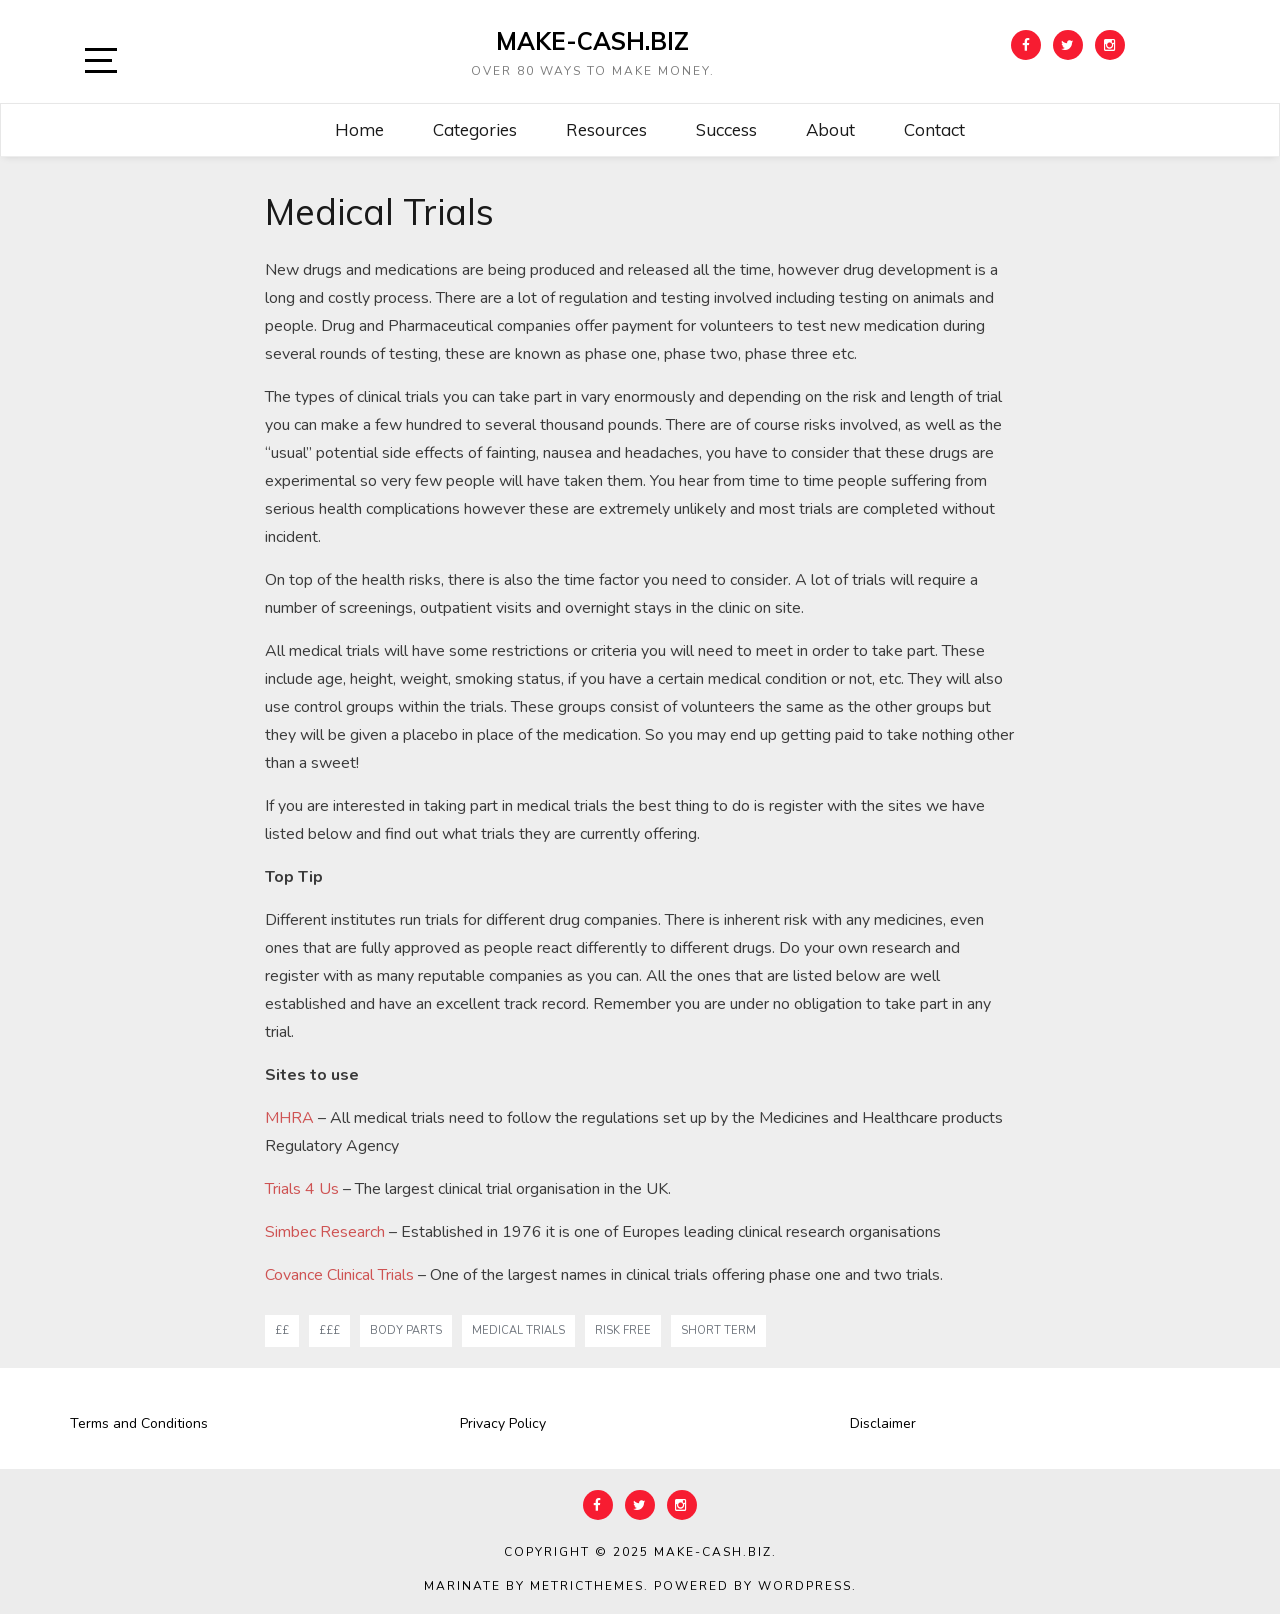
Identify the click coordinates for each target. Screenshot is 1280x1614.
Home (359, 129)
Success (726, 129)
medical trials (518, 1330)
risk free (623, 1330)
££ (282, 1330)
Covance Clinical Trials (339, 1275)
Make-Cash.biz (592, 41)
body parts (406, 1330)
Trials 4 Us (302, 1189)
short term (718, 1330)
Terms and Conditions (139, 1423)
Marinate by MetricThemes (534, 1586)
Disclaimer (883, 1423)
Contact (934, 129)
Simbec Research (325, 1232)
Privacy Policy (503, 1423)
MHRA (289, 1118)
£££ (329, 1330)
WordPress (805, 1586)
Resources (606, 129)
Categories (475, 129)
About (830, 129)
